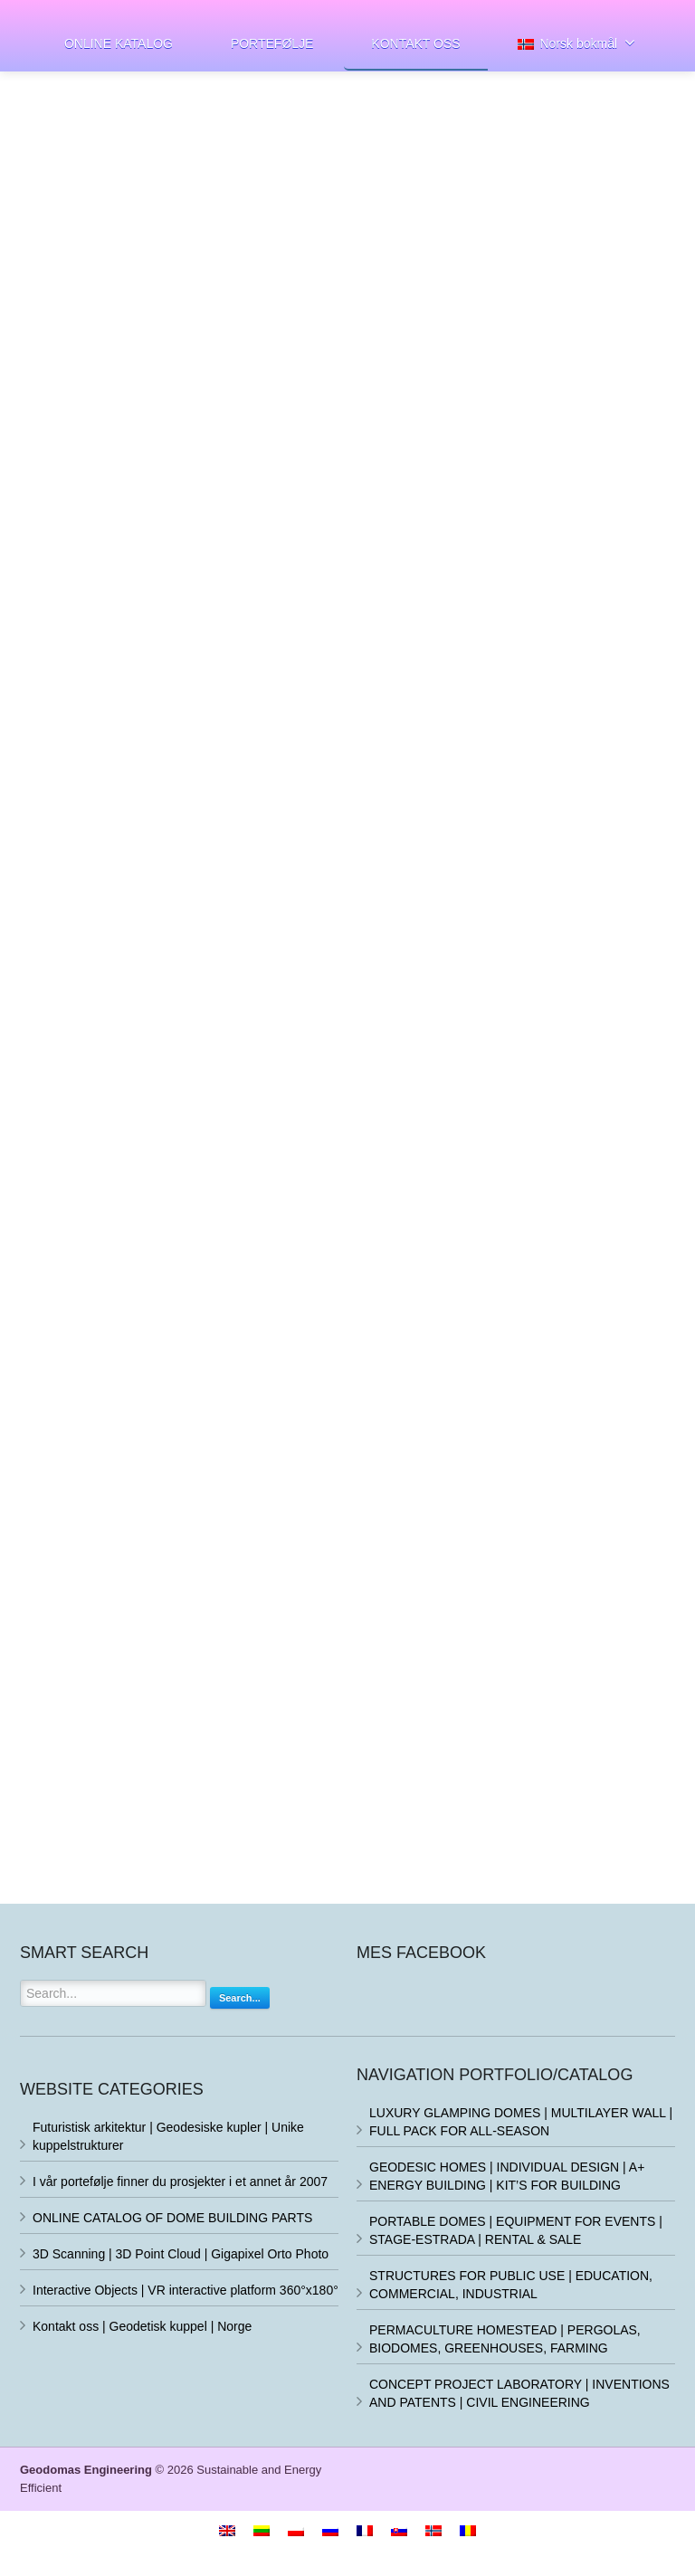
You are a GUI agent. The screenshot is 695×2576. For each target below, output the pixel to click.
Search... (240, 1997)
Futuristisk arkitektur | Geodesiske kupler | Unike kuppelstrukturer (168, 2136)
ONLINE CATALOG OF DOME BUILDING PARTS (172, 2217)
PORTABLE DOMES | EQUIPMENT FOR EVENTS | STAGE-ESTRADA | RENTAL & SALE (515, 2230)
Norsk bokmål (576, 42)
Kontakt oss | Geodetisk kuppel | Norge (142, 2326)
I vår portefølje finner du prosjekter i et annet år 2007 (180, 2181)
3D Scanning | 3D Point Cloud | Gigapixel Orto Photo (180, 2254)
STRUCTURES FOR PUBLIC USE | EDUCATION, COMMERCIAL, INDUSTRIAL (510, 2284)
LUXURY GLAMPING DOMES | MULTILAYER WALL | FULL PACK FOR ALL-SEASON (520, 2121)
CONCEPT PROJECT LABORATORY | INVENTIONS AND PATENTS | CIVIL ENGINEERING (519, 2393)
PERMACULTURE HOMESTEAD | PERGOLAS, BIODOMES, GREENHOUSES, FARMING (505, 2339)
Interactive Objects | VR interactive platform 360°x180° (185, 2290)
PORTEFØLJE (272, 43)
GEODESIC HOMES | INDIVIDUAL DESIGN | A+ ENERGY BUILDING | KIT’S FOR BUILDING (506, 2176)
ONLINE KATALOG (118, 43)
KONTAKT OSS (415, 43)
